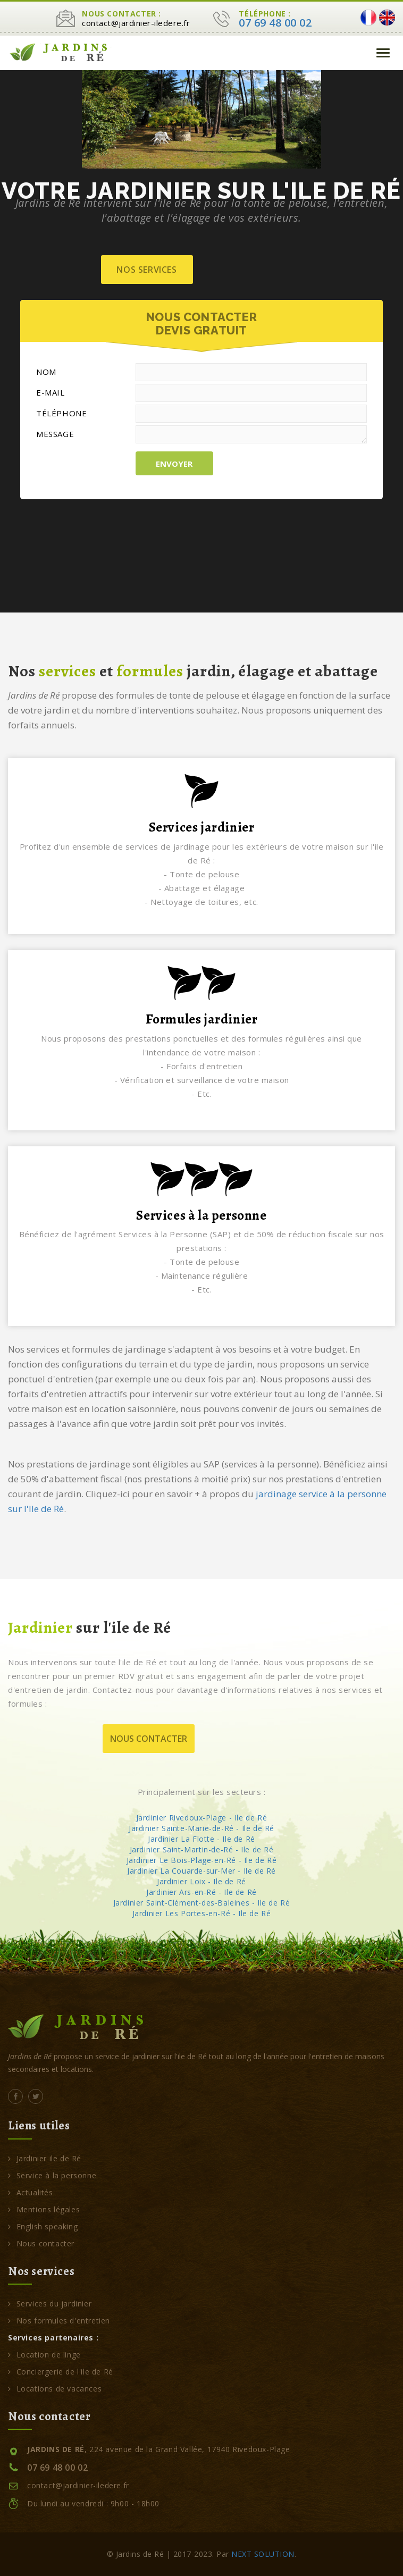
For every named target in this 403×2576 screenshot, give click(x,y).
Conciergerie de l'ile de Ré (60, 2372)
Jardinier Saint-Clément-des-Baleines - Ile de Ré (201, 1903)
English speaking (43, 2226)
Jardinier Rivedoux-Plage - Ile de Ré (201, 1818)
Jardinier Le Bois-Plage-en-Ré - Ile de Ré (202, 1860)
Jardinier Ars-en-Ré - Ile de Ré (201, 1892)
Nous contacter (148, 1738)
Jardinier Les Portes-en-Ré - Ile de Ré (201, 1913)
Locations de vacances (55, 2389)
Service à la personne (52, 2175)
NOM (46, 371)
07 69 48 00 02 (275, 22)
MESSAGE (55, 434)
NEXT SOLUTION (263, 2554)
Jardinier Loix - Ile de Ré (201, 1881)
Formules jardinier (202, 1019)
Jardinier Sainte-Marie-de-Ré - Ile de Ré (201, 1828)
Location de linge (44, 2355)
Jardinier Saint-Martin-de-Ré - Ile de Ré (202, 1849)
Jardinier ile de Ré (44, 2158)
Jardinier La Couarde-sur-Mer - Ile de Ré (201, 1871)
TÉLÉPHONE (61, 413)
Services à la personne (201, 1215)
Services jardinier (202, 827)
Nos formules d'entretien (59, 2320)
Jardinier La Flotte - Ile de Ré (201, 1839)
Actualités (30, 2192)
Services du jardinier (49, 2303)
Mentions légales (44, 2209)
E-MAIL (50, 392)
